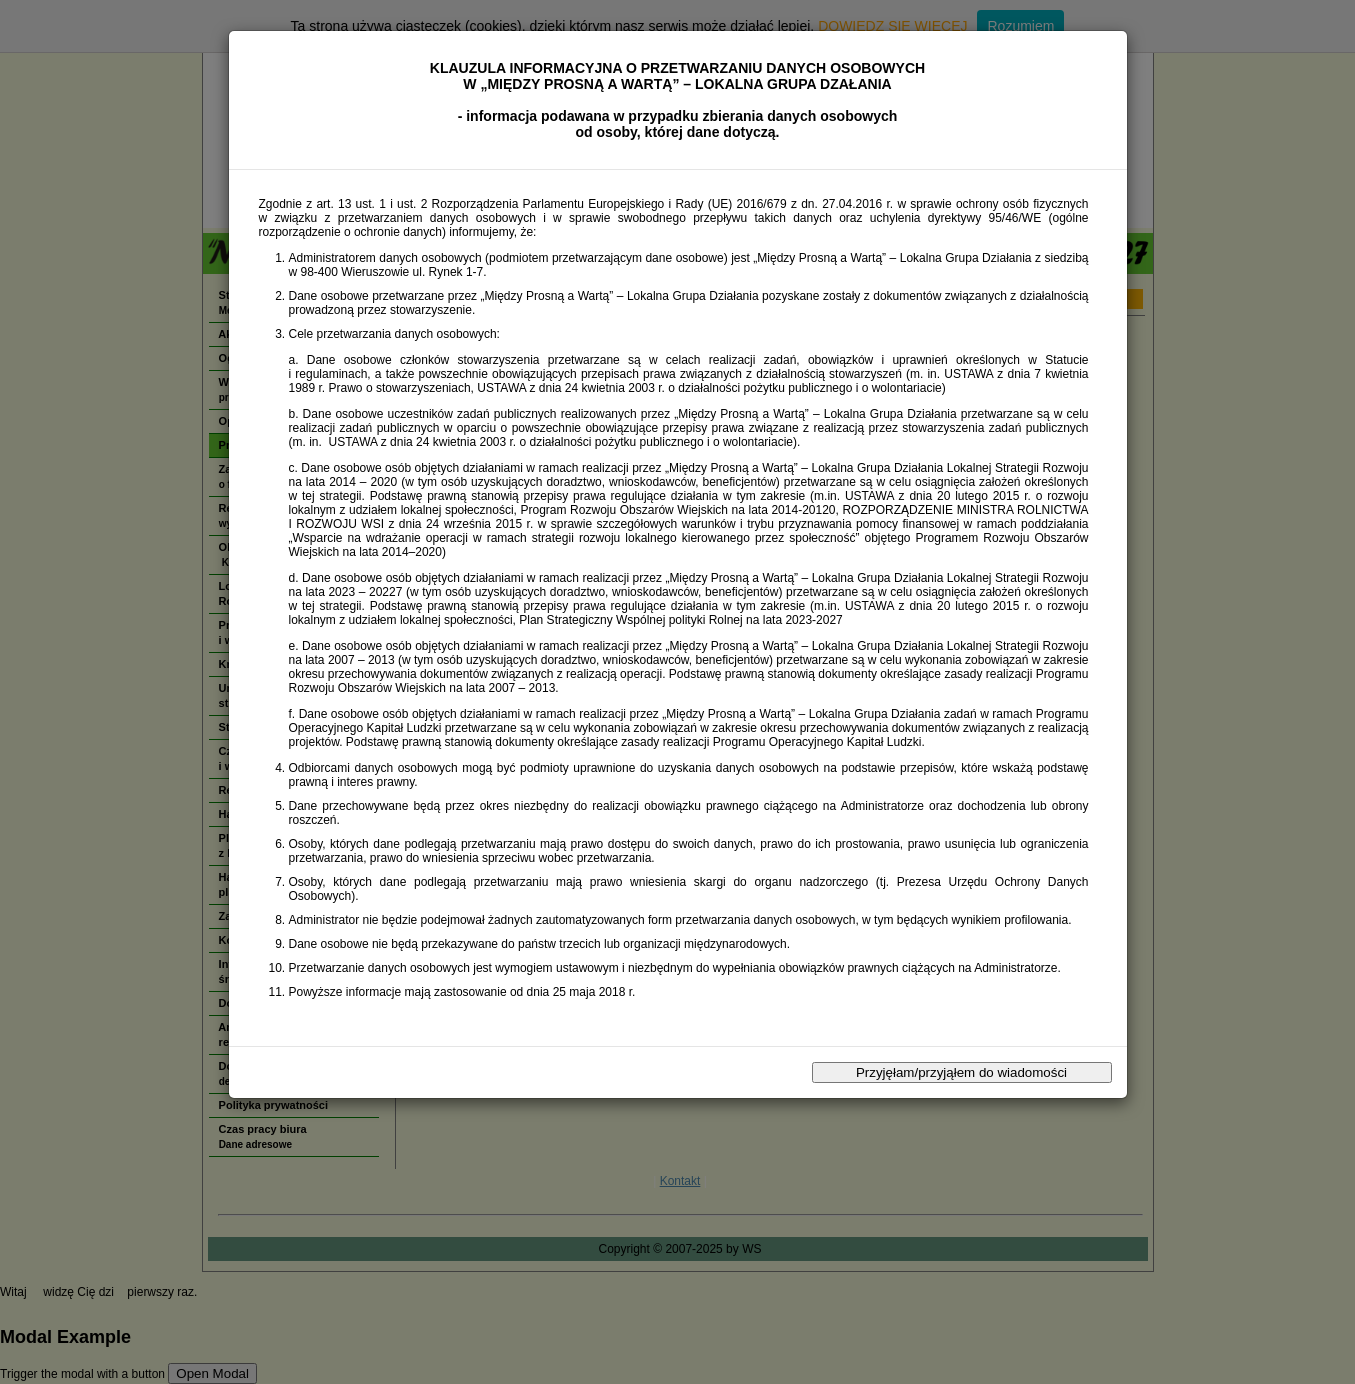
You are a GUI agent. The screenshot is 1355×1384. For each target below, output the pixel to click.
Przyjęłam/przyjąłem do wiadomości (961, 1072)
